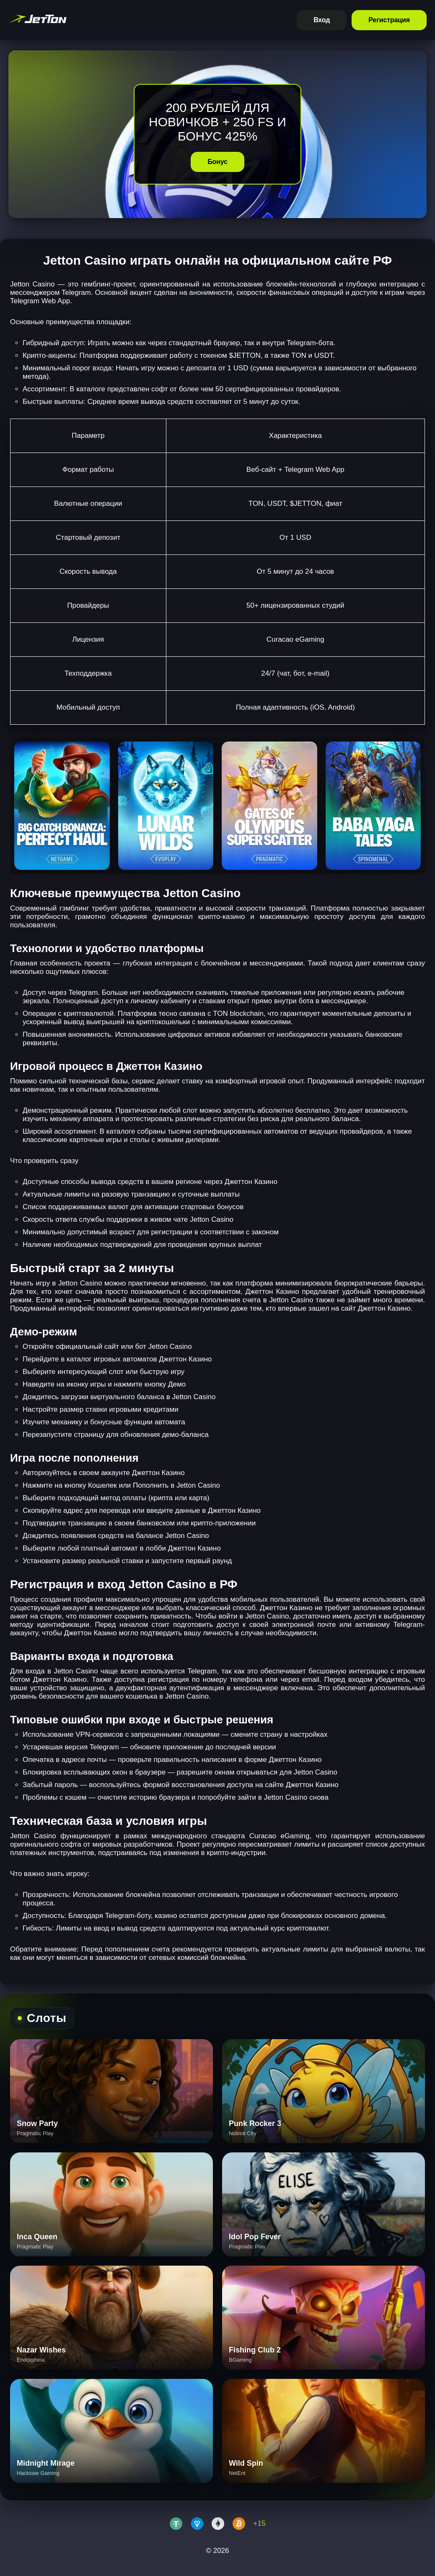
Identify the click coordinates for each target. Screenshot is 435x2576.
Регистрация (389, 19)
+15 (260, 2523)
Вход (321, 19)
